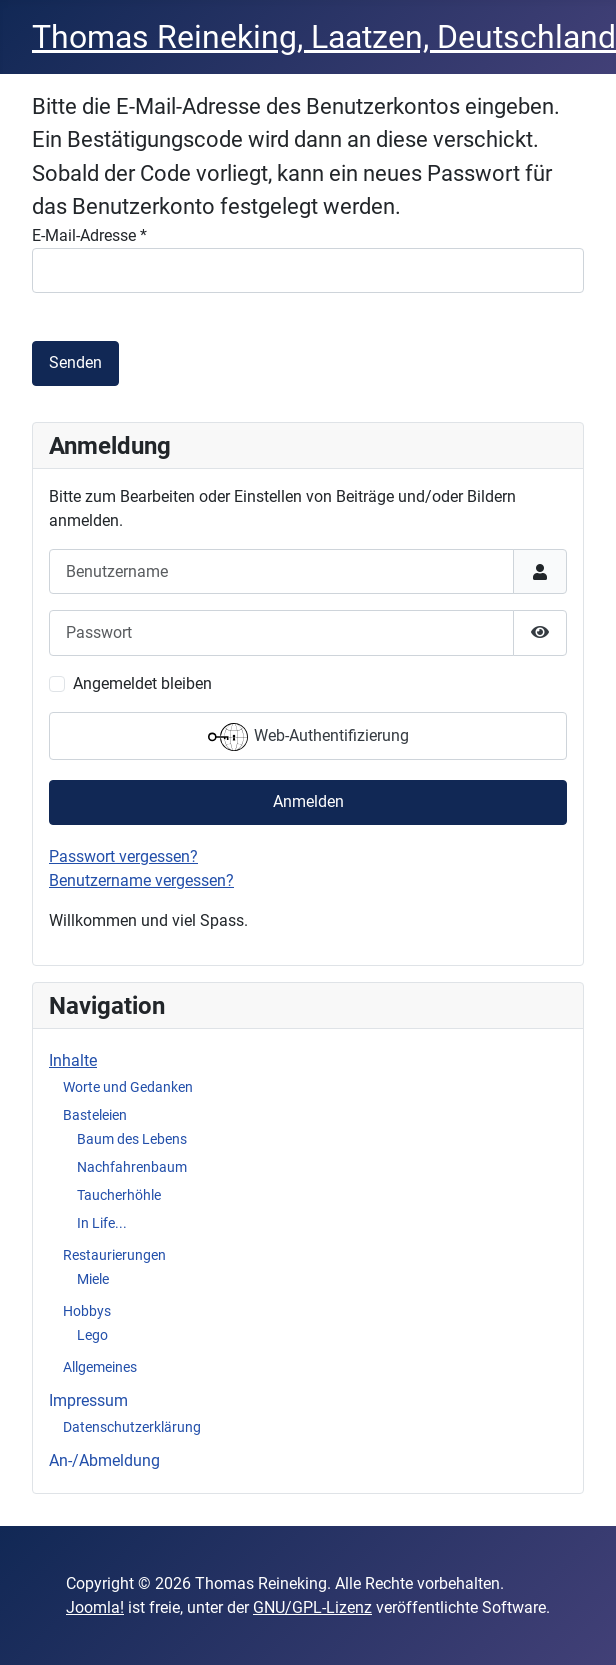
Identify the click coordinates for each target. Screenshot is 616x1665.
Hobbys (87, 1311)
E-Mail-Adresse (89, 235)
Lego (92, 1335)
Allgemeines (100, 1367)
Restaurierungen (114, 1255)
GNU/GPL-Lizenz (312, 1607)
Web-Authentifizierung (308, 737)
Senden (75, 362)
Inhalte (73, 1060)
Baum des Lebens (132, 1139)
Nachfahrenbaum (132, 1167)
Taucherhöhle (119, 1195)
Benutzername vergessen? (141, 880)
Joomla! (95, 1607)
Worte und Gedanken (128, 1087)
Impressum (88, 1400)
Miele (93, 1279)
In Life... (102, 1223)
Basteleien (95, 1115)
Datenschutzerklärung (132, 1427)
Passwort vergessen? (123, 856)
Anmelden (308, 801)
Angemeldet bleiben (142, 683)
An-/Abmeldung (104, 1460)
